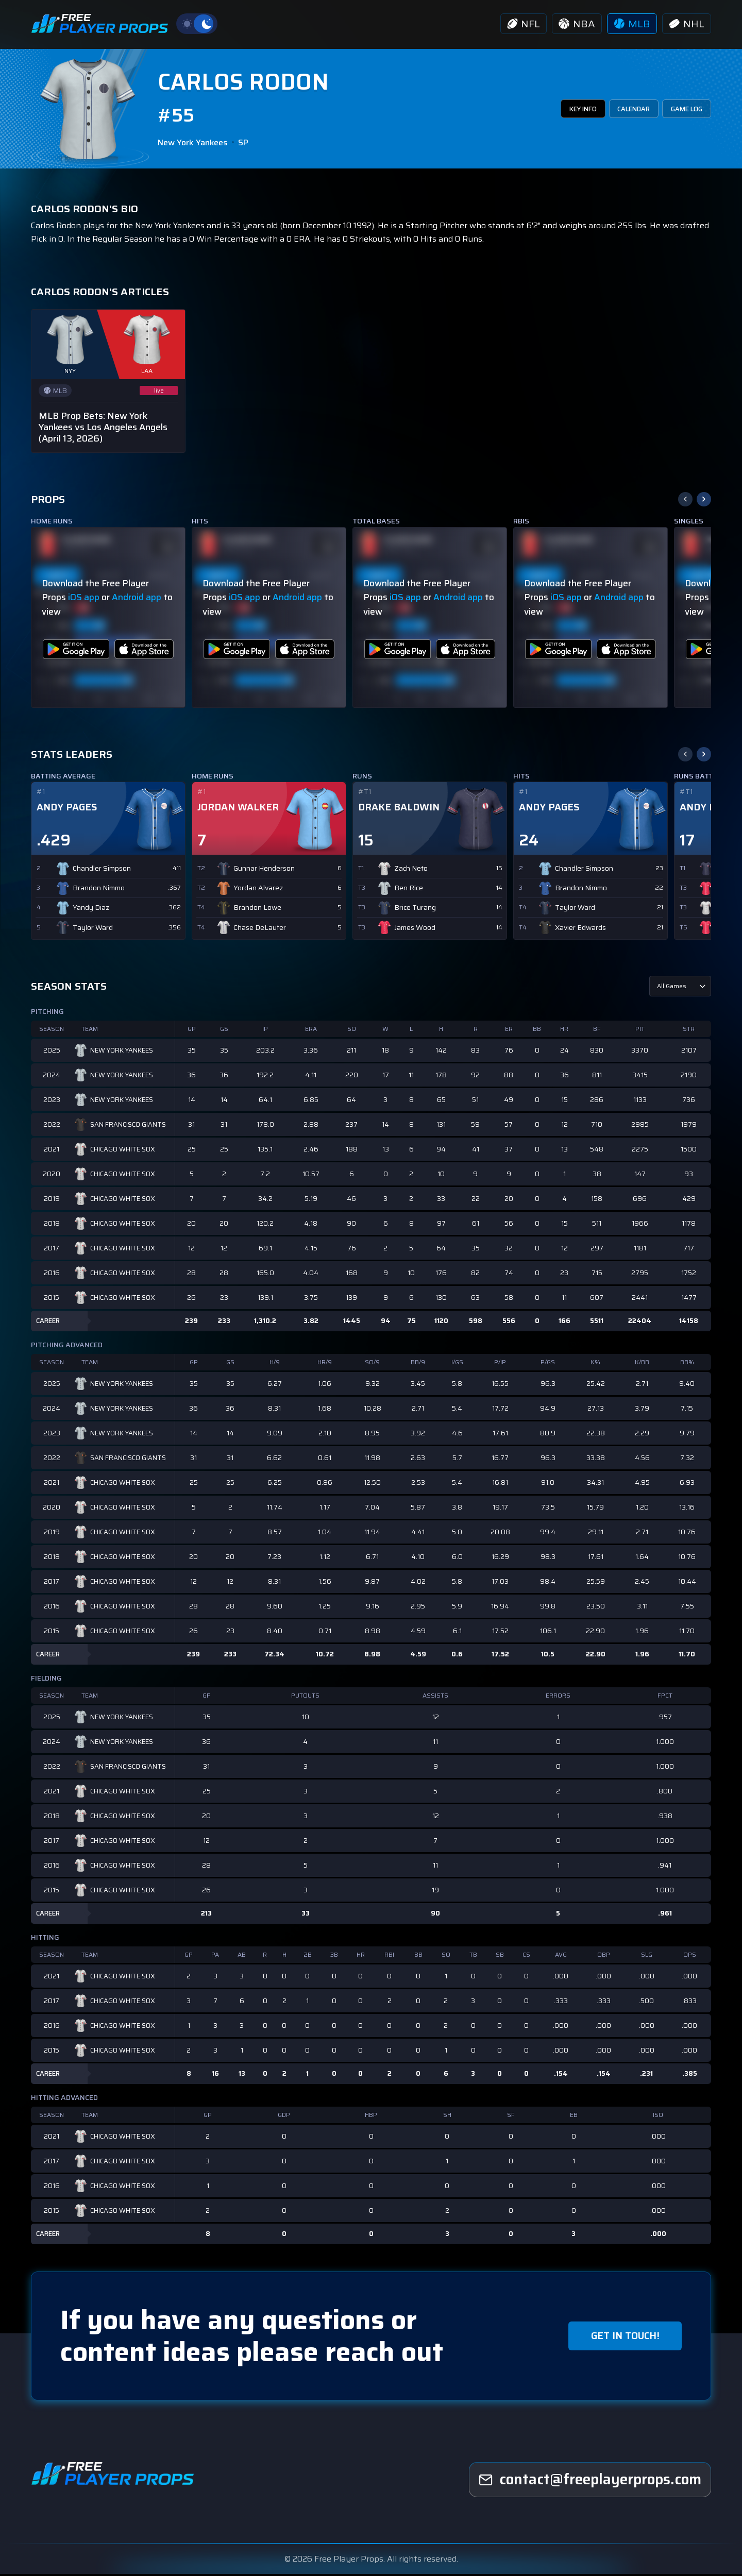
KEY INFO (561, 111)
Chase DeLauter (259, 929)
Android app (136, 599)
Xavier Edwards (580, 929)
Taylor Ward (93, 929)
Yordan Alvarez (258, 890)
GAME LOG (682, 111)
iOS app (83, 599)
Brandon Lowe (257, 910)
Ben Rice (408, 890)
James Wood (414, 929)
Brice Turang (415, 910)
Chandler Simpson (102, 871)
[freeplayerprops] (590, 2482)
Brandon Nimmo (99, 890)
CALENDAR (620, 111)
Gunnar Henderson (264, 871)
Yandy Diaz (91, 910)
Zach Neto (411, 871)
